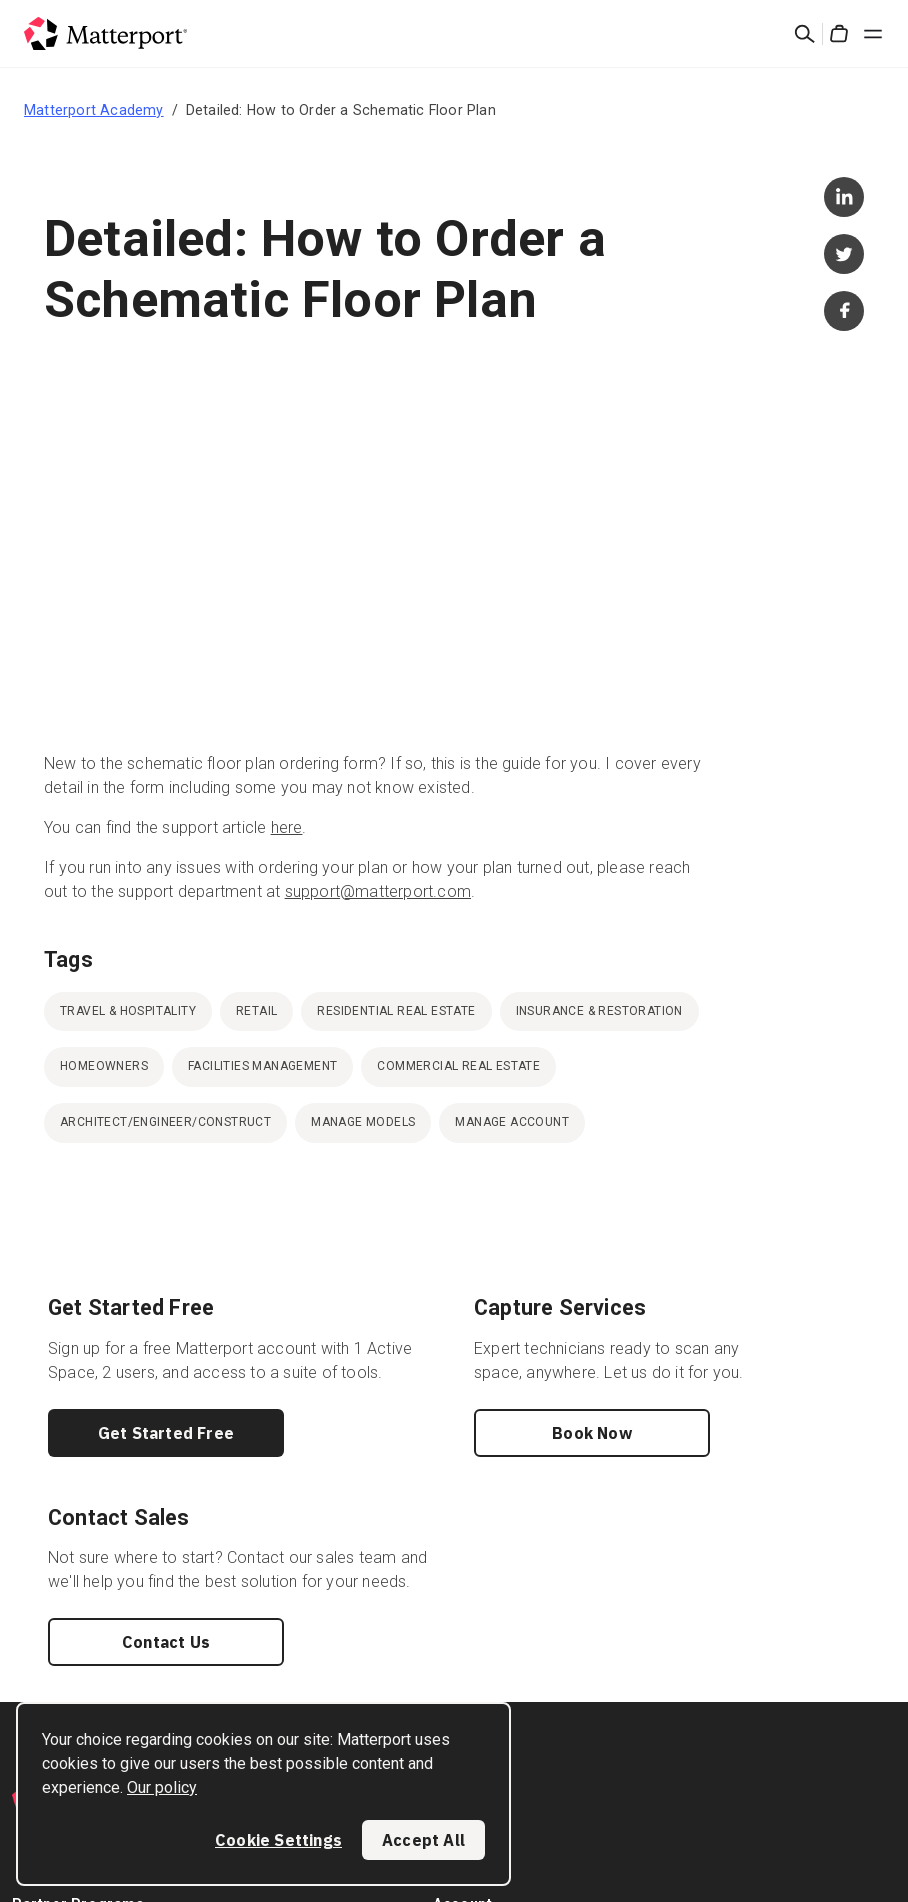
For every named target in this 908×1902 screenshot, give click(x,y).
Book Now (592, 1433)
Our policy (162, 1787)
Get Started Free (166, 1433)
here (287, 827)
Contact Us (166, 1642)
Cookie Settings (278, 1840)
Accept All (423, 1840)
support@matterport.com (378, 891)
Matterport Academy (94, 110)
